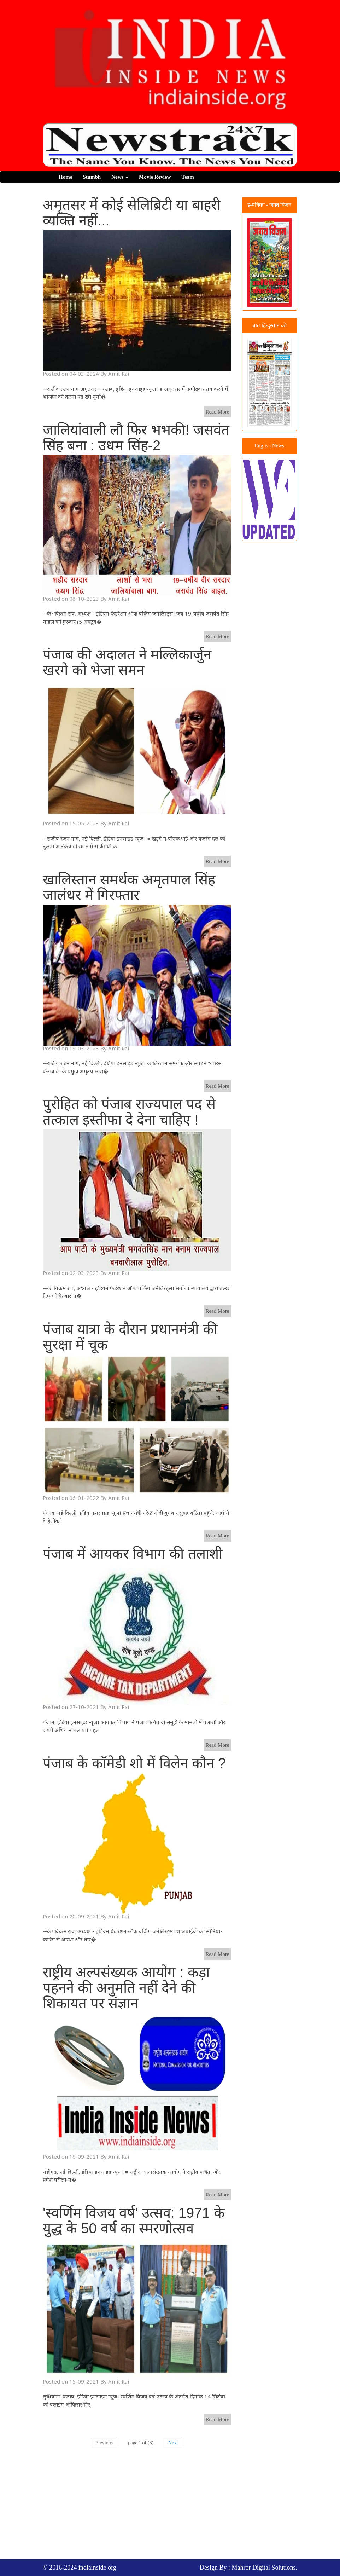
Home (65, 177)
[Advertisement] (191, 2507)
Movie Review (155, 177)
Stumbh (92, 177)
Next (173, 2442)
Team (188, 177)
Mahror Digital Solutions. (265, 2567)
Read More (217, 412)
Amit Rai (118, 373)
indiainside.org (97, 2567)
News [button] (119, 177)
